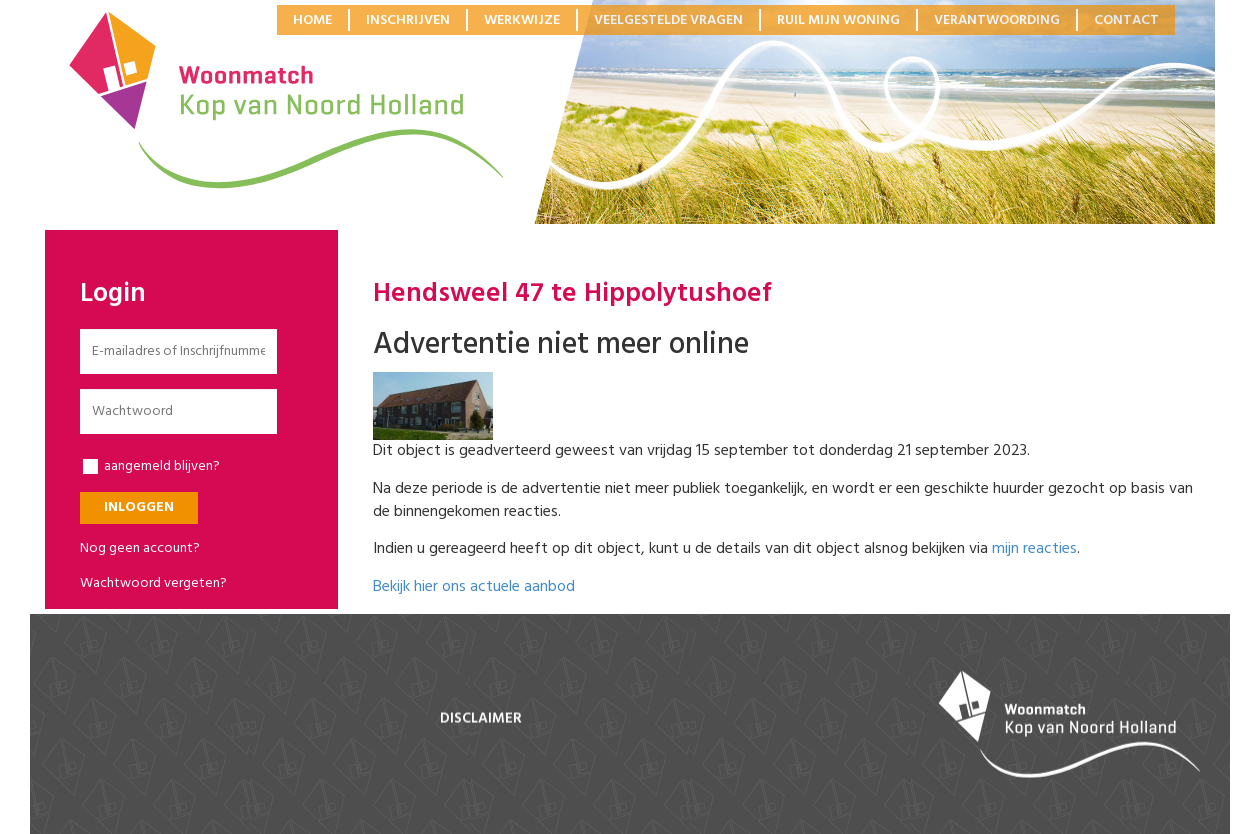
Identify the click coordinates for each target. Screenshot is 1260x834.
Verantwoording (997, 20)
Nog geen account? (140, 548)
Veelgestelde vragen (668, 20)
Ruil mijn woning (838, 20)
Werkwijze (522, 20)
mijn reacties (1034, 549)
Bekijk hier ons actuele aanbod (474, 587)
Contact (1126, 20)
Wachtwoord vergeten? (153, 583)
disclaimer (481, 719)
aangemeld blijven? (151, 466)
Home (312, 20)
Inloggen (139, 507)
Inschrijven (408, 20)
